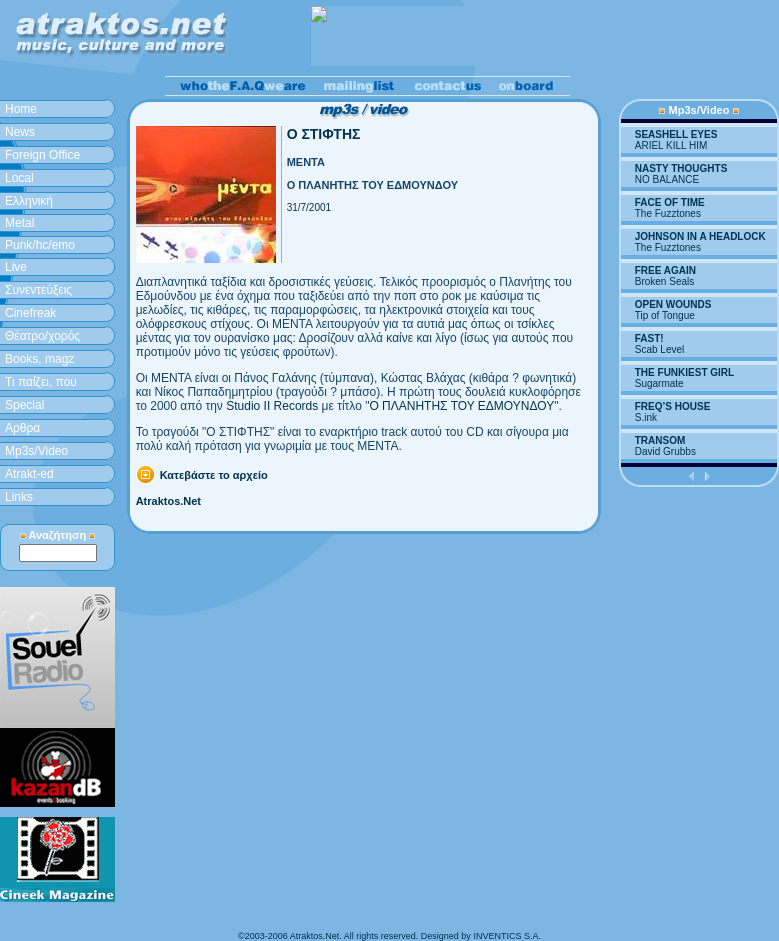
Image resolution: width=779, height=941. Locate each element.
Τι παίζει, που (41, 382)
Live (16, 267)
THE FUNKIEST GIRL (684, 372)
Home (21, 109)
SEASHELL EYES (676, 134)
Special (24, 405)
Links (19, 497)
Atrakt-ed (29, 474)
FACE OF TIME (670, 202)
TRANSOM (660, 440)
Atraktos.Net (168, 501)
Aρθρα (22, 428)
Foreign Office (42, 155)
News (20, 132)
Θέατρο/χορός (42, 336)
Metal (19, 223)
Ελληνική (29, 201)
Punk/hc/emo (40, 245)
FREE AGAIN (665, 270)
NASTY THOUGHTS (681, 168)
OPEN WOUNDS (673, 304)
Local (19, 178)
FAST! (649, 338)
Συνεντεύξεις (38, 290)
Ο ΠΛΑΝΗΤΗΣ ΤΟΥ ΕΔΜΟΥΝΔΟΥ (461, 406)
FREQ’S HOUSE (673, 406)
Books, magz (39, 359)
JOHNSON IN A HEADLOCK (700, 236)
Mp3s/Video (36, 451)
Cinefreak (30, 313)
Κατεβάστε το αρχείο (214, 475)
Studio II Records (272, 406)
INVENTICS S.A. (507, 936)
